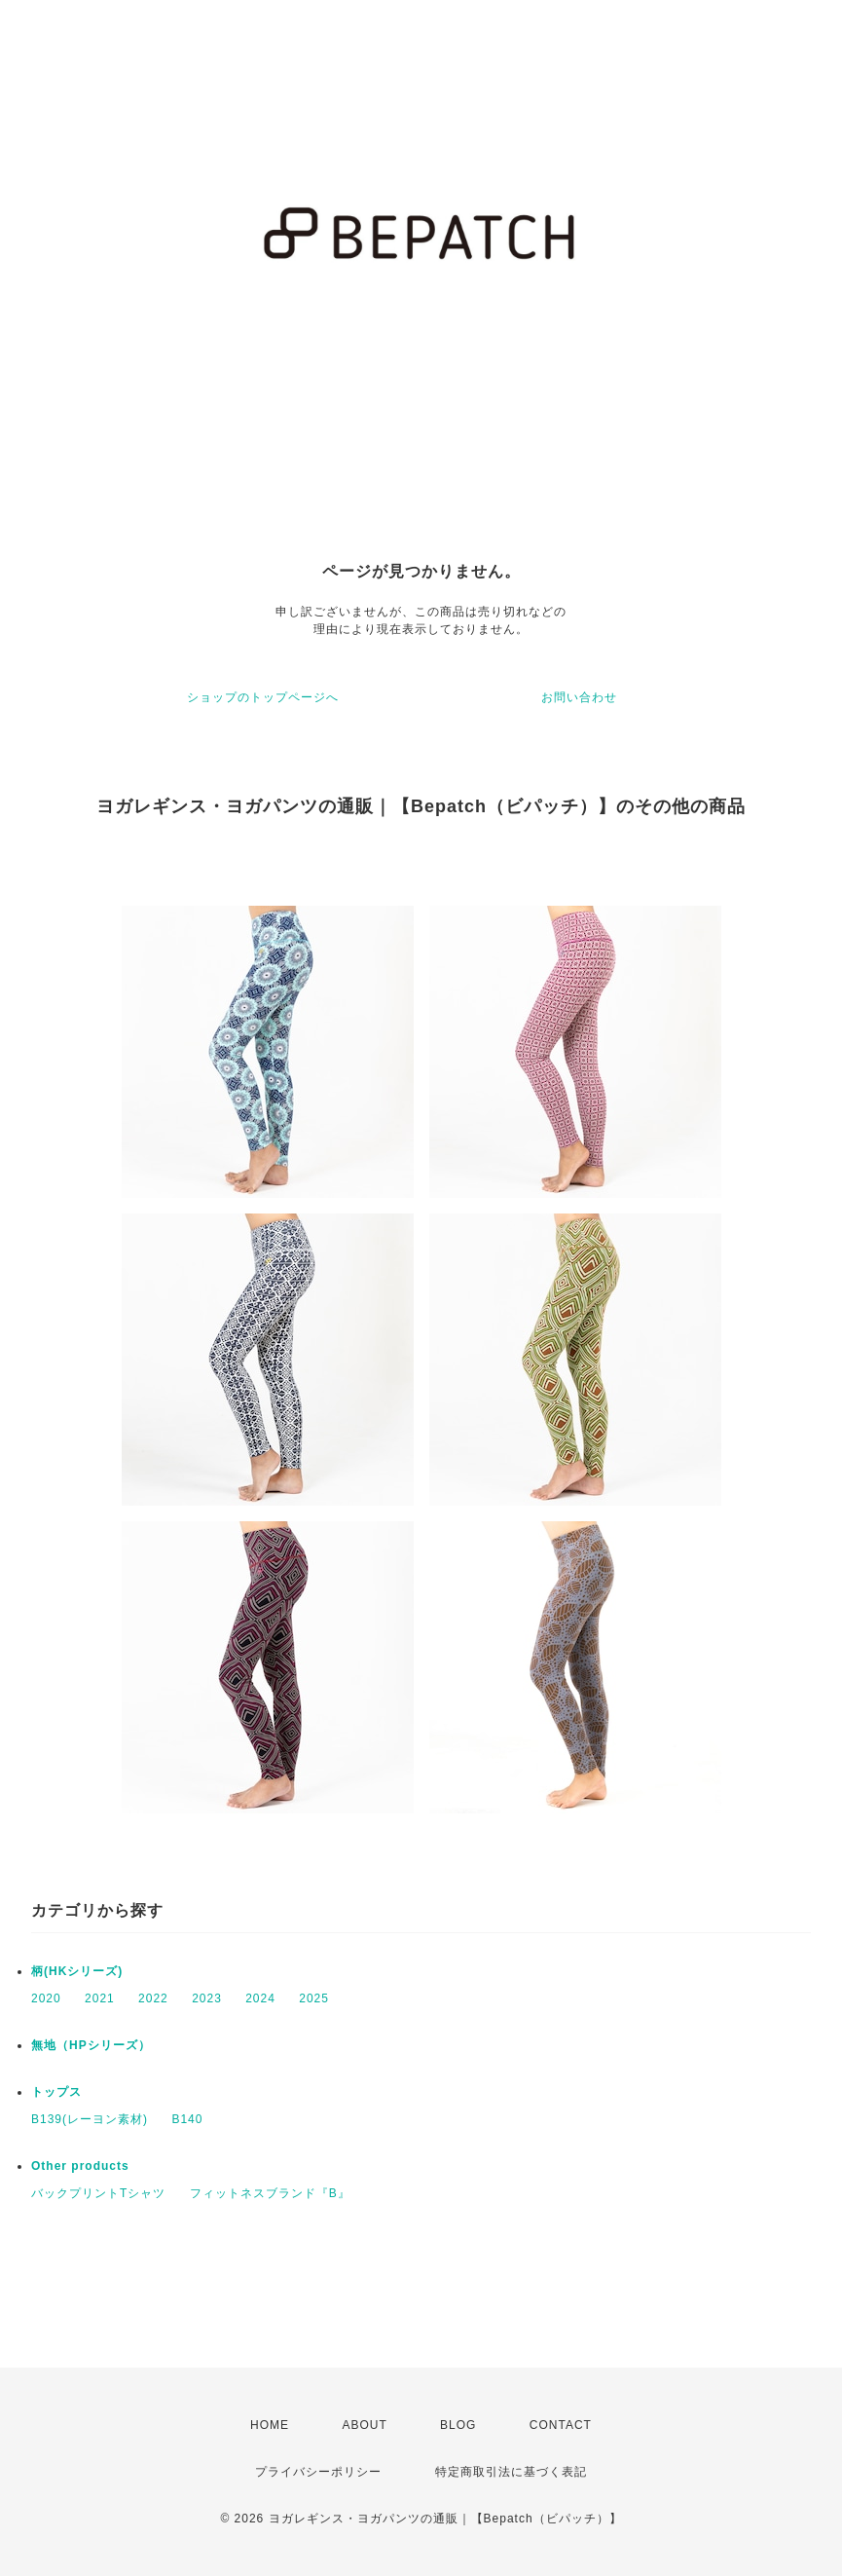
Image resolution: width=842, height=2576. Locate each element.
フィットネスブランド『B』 (270, 2193)
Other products (80, 2166)
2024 (260, 1998)
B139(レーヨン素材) (89, 2119)
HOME (269, 2425)
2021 (100, 1998)
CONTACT (561, 2425)
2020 (46, 1998)
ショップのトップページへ (263, 697)
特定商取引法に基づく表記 (511, 2472)
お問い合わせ (579, 697)
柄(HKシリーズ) (77, 1971)
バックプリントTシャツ (98, 2193)
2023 (207, 1998)
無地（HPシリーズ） (91, 2045)
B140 (186, 2119)
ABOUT (364, 2425)
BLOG (458, 2425)
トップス (56, 2092)
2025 (314, 1998)
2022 (153, 1998)
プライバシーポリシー (318, 2472)
